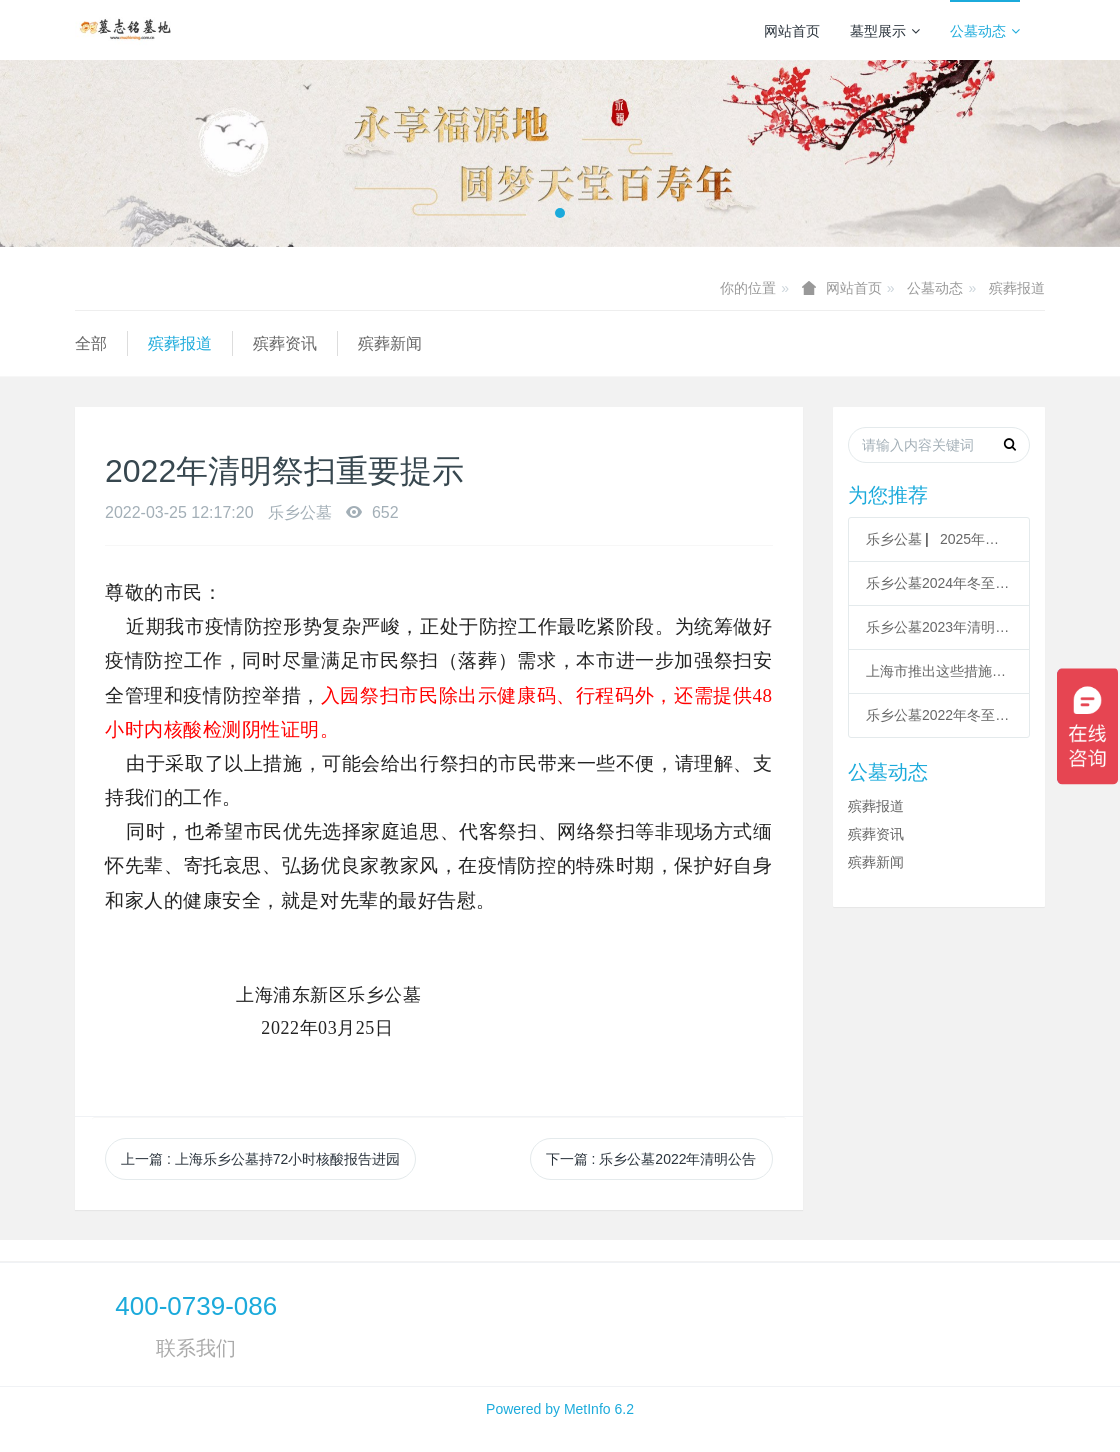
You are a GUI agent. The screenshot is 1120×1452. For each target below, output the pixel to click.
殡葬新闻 (390, 343)
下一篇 (651, 1159)
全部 (91, 343)
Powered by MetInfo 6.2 (560, 1409)
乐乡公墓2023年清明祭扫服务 (939, 627)
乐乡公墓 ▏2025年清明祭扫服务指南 (939, 539)
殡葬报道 (1017, 288)
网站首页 (792, 31)
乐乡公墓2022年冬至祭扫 (939, 715)
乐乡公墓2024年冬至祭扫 (939, 583)
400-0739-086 (196, 1306)
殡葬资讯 (285, 343)
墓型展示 (885, 31)
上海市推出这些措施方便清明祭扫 (939, 671)
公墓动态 (985, 31)
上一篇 (260, 1159)
